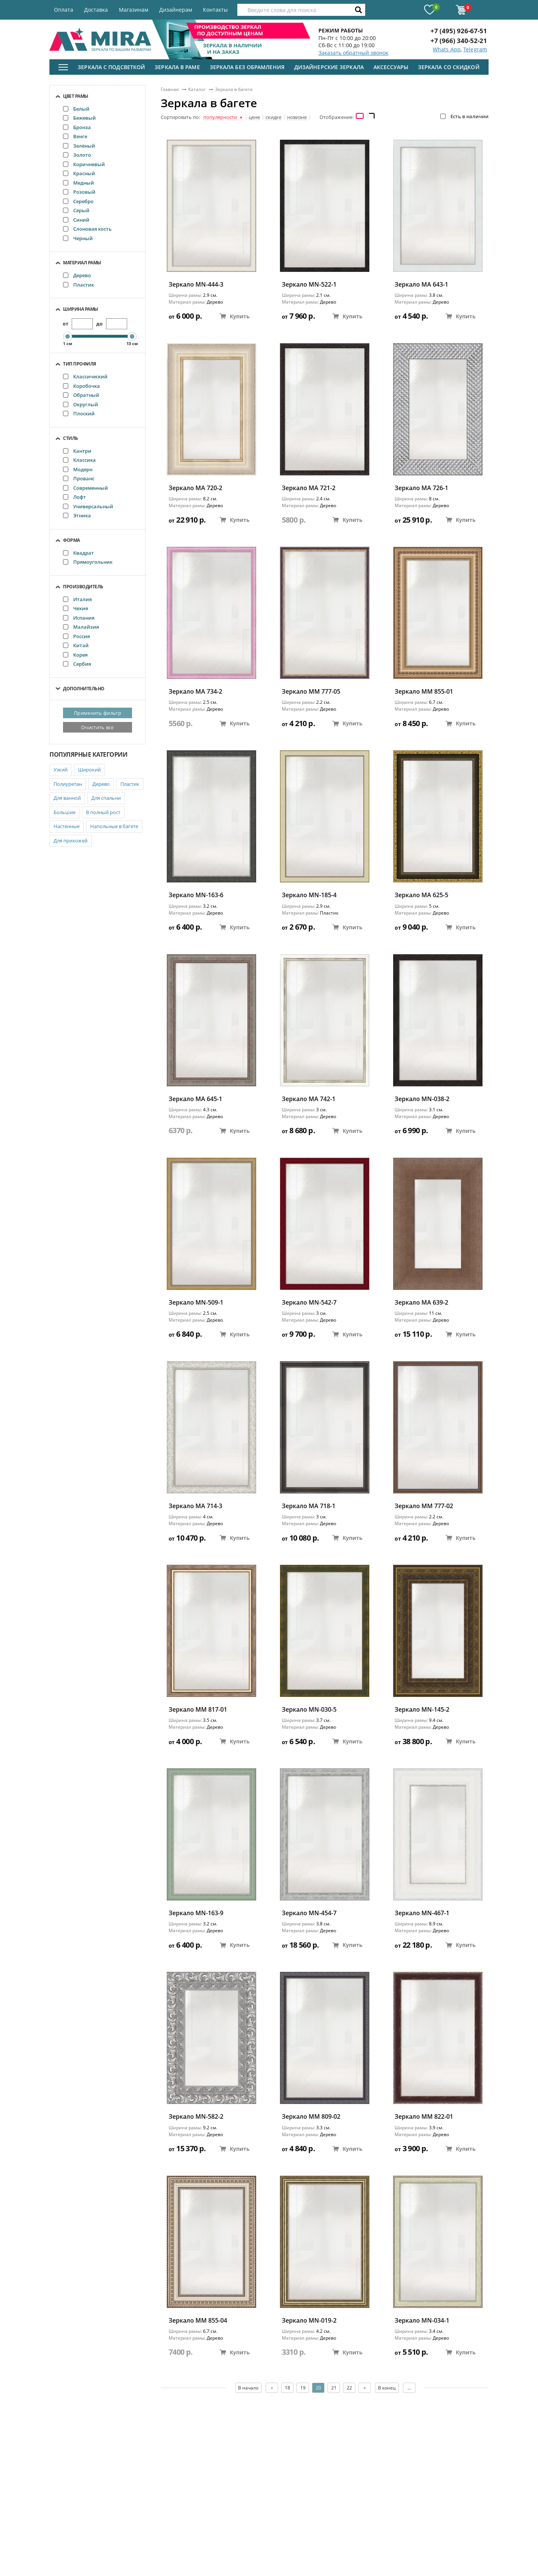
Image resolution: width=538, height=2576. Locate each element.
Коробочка (81, 386)
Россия (76, 636)
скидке (273, 117)
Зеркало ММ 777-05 (311, 691)
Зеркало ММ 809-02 (311, 2116)
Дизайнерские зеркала (329, 67)
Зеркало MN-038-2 (422, 1099)
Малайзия (81, 626)
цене (254, 117)
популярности (223, 117)
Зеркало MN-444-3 (196, 284)
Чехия (75, 608)
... (410, 2388)
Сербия (77, 663)
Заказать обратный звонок (353, 52)
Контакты (215, 9)
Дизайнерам (175, 9)
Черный (78, 238)
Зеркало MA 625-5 (421, 895)
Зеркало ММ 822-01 (424, 2116)
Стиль (70, 438)
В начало (248, 2388)
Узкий (61, 769)
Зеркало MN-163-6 (196, 895)
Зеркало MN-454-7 (309, 1913)
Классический (85, 376)
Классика (79, 460)
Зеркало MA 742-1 (308, 1099)
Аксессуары (391, 67)
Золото (77, 154)
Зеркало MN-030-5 (309, 1709)
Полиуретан (68, 784)
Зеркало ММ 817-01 (198, 1709)
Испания (78, 617)
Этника (77, 515)
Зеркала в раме (177, 67)
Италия (77, 599)
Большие (64, 812)
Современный (85, 487)
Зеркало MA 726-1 (421, 488)
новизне (297, 117)
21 (334, 2388)
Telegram (475, 49)
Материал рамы (82, 262)
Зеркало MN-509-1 (196, 1302)
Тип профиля (79, 364)
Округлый (80, 404)
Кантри (77, 450)
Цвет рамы (75, 96)
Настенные (67, 826)
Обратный (81, 395)
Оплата (63, 9)
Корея (75, 654)
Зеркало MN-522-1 (309, 284)
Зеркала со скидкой (449, 67)
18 (287, 2388)
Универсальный (88, 506)
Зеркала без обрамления (247, 67)
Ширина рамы (80, 309)
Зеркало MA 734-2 (195, 691)
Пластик (78, 284)
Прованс (78, 478)
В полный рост (103, 812)
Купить (235, 316)
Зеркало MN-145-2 (422, 1709)
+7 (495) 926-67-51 (458, 30)
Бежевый (79, 117)
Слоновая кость (87, 228)
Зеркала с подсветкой (111, 67)
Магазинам (133, 9)
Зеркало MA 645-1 (195, 1099)
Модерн (77, 469)
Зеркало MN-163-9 (196, 1913)
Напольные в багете (114, 826)
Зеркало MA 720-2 (195, 488)
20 (318, 2388)
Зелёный (79, 145)
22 (349, 2388)
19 (303, 2388)
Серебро (78, 201)
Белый (76, 108)
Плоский (79, 413)
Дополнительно (84, 688)
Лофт (74, 497)
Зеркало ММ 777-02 (424, 1506)
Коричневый (84, 164)
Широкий (89, 769)
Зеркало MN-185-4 (309, 895)
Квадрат (78, 552)
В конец (387, 2388)
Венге (75, 136)
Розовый (79, 191)
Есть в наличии (464, 116)
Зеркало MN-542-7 (309, 1302)
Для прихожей (71, 840)
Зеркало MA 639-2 (421, 1302)
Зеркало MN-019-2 (309, 2320)
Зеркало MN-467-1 (422, 1913)
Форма (71, 540)
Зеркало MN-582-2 (196, 2116)
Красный (79, 173)
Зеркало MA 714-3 (195, 1506)
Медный (78, 182)
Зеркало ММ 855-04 (198, 2320)
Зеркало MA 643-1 (421, 284)
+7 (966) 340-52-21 (458, 40)
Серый (76, 210)
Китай (76, 645)
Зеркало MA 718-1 (308, 1506)
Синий (76, 219)
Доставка (96, 9)
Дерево (77, 275)
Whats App (447, 49)
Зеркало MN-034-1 (422, 2320)
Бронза (77, 127)
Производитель (83, 586)
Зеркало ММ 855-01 (424, 691)
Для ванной (67, 797)
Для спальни (106, 797)
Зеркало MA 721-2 (308, 488)
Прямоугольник (87, 561)
